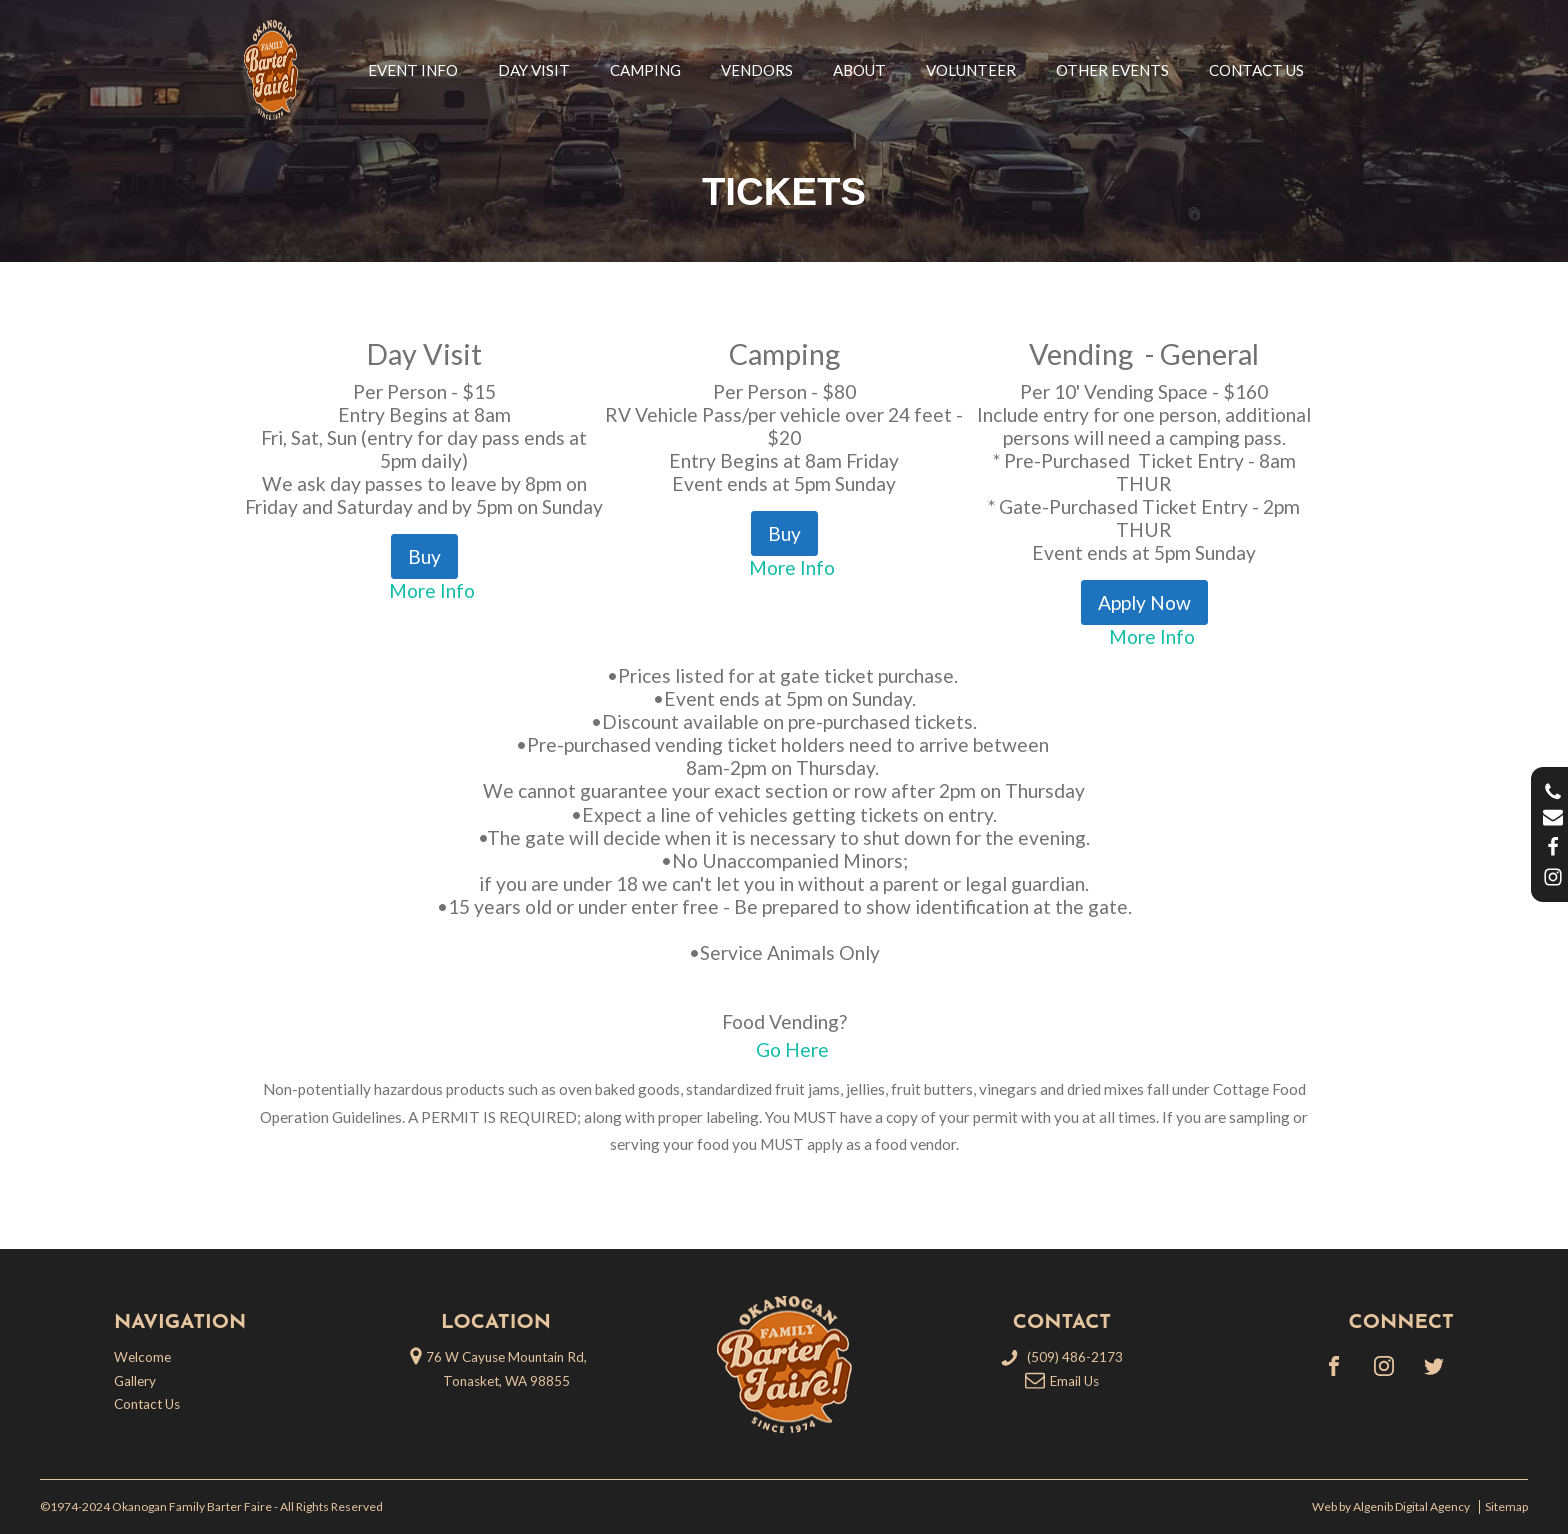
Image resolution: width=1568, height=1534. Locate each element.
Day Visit (534, 70)
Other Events (1112, 70)
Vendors (757, 70)
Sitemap (1506, 1507)
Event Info (413, 70)
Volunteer (971, 70)
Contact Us (1256, 70)
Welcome (142, 1357)
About (859, 70)
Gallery (135, 1381)
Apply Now (1144, 602)
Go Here (792, 1049)
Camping (645, 70)
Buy (424, 556)
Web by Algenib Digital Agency (1393, 1507)
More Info (432, 590)
